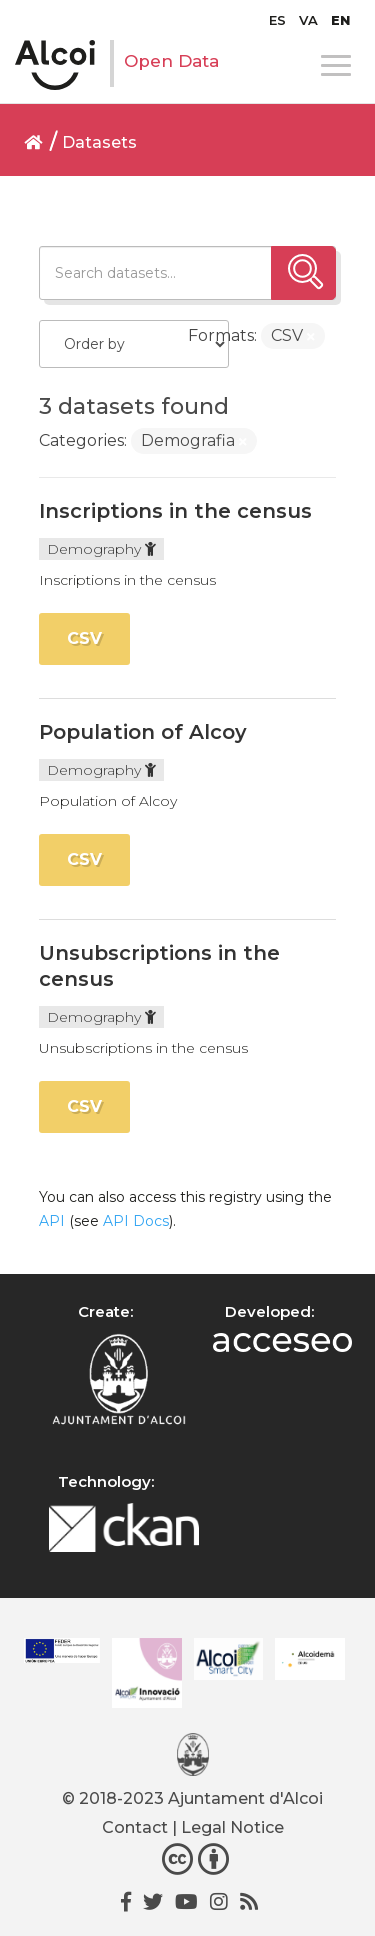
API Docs (136, 1221)
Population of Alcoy (143, 732)
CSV (84, 638)
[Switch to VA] (308, 20)
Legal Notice (232, 1827)
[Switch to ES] (277, 20)
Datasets (99, 142)
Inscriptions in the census (175, 511)
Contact (135, 1827)
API (52, 1221)
